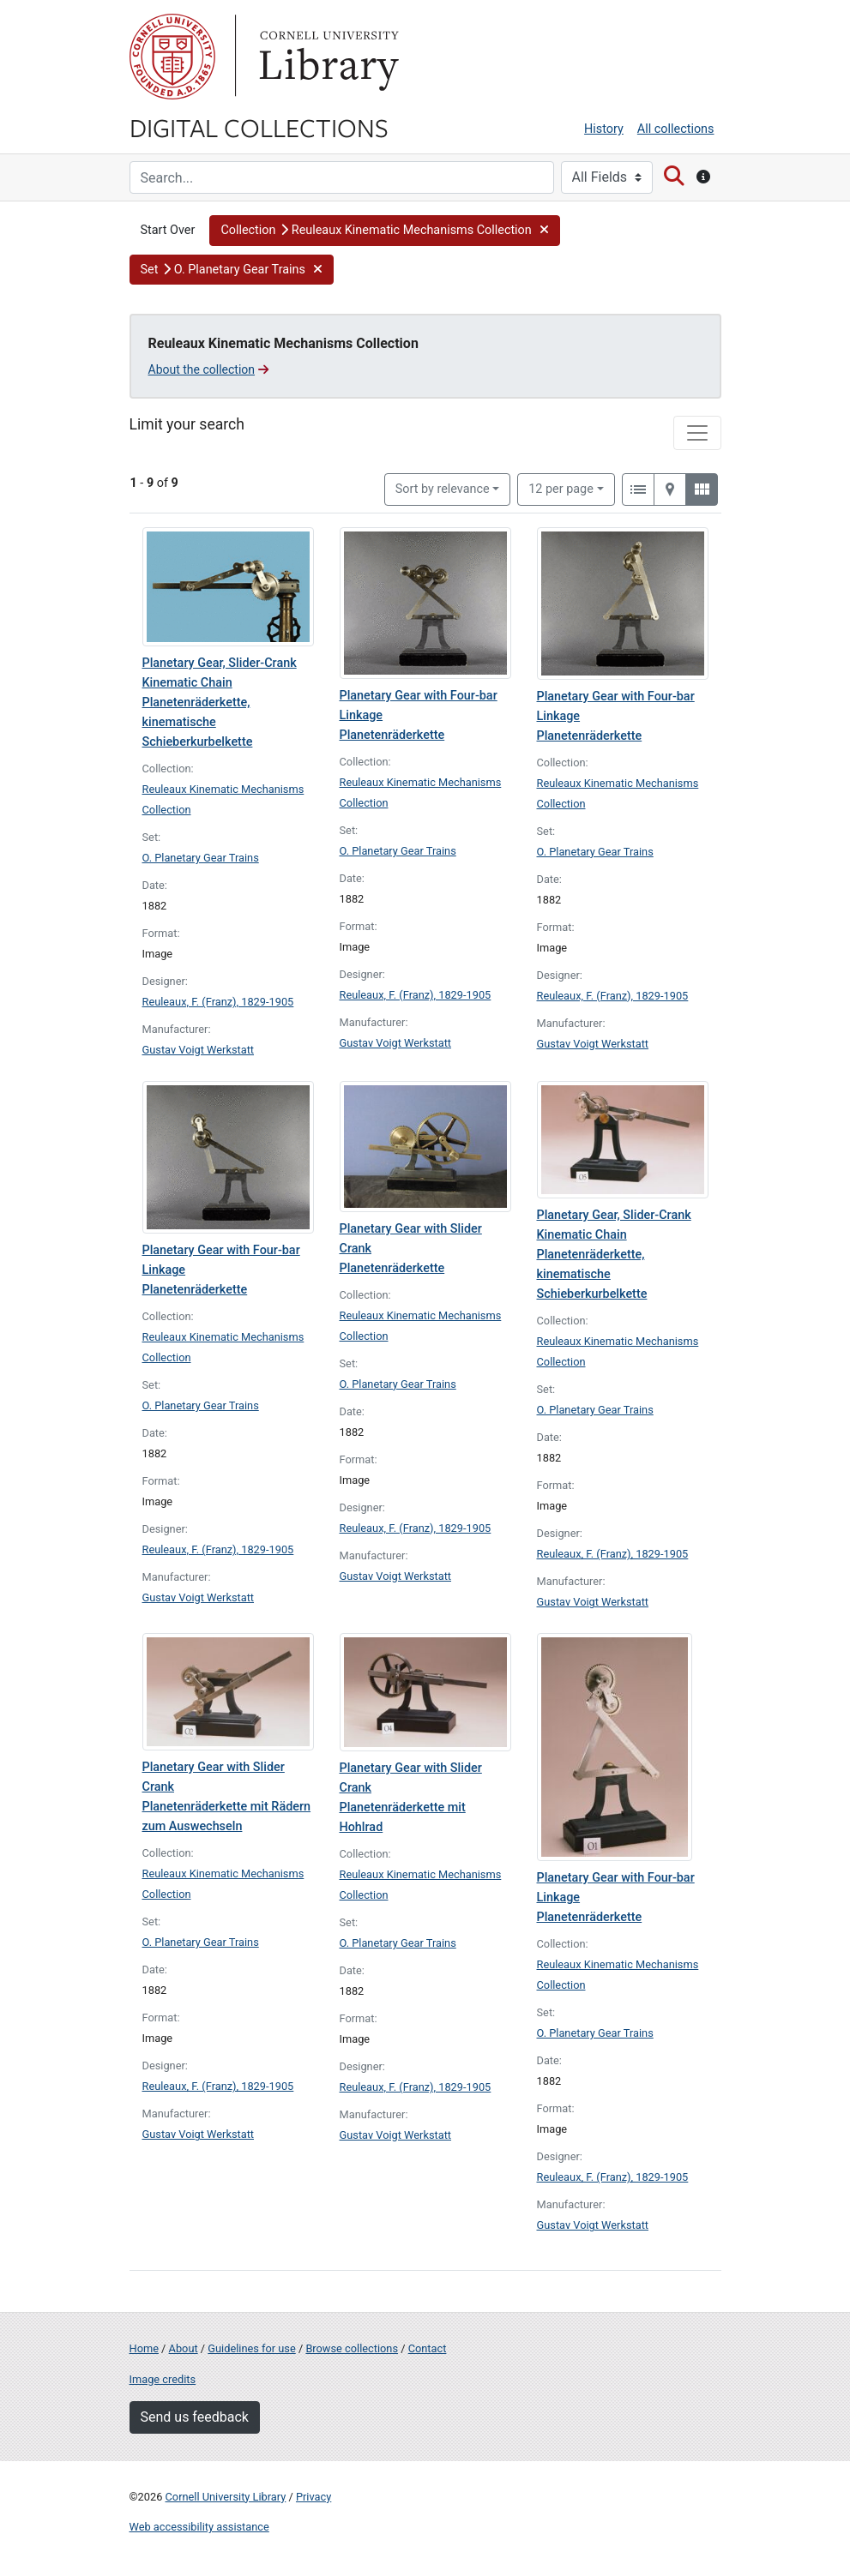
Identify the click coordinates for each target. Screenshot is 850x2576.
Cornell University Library (226, 2496)
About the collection (208, 369)
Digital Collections (259, 127)
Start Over (168, 230)
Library (326, 56)
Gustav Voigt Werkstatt (198, 1049)
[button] (384, 230)
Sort (442, 489)
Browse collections (351, 2348)
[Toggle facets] (697, 433)
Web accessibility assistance (199, 2526)
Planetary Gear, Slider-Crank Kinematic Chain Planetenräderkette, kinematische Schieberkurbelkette (219, 702)
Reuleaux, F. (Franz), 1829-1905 (218, 1001)
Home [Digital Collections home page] (144, 2348)
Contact (427, 2348)
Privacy (313, 2496)
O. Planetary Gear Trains (200, 857)
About (183, 2348)
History (604, 129)
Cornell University (172, 56)
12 (561, 487)
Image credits (163, 2379)
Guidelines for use (251, 2348)
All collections (675, 129)
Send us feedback (195, 2417)
